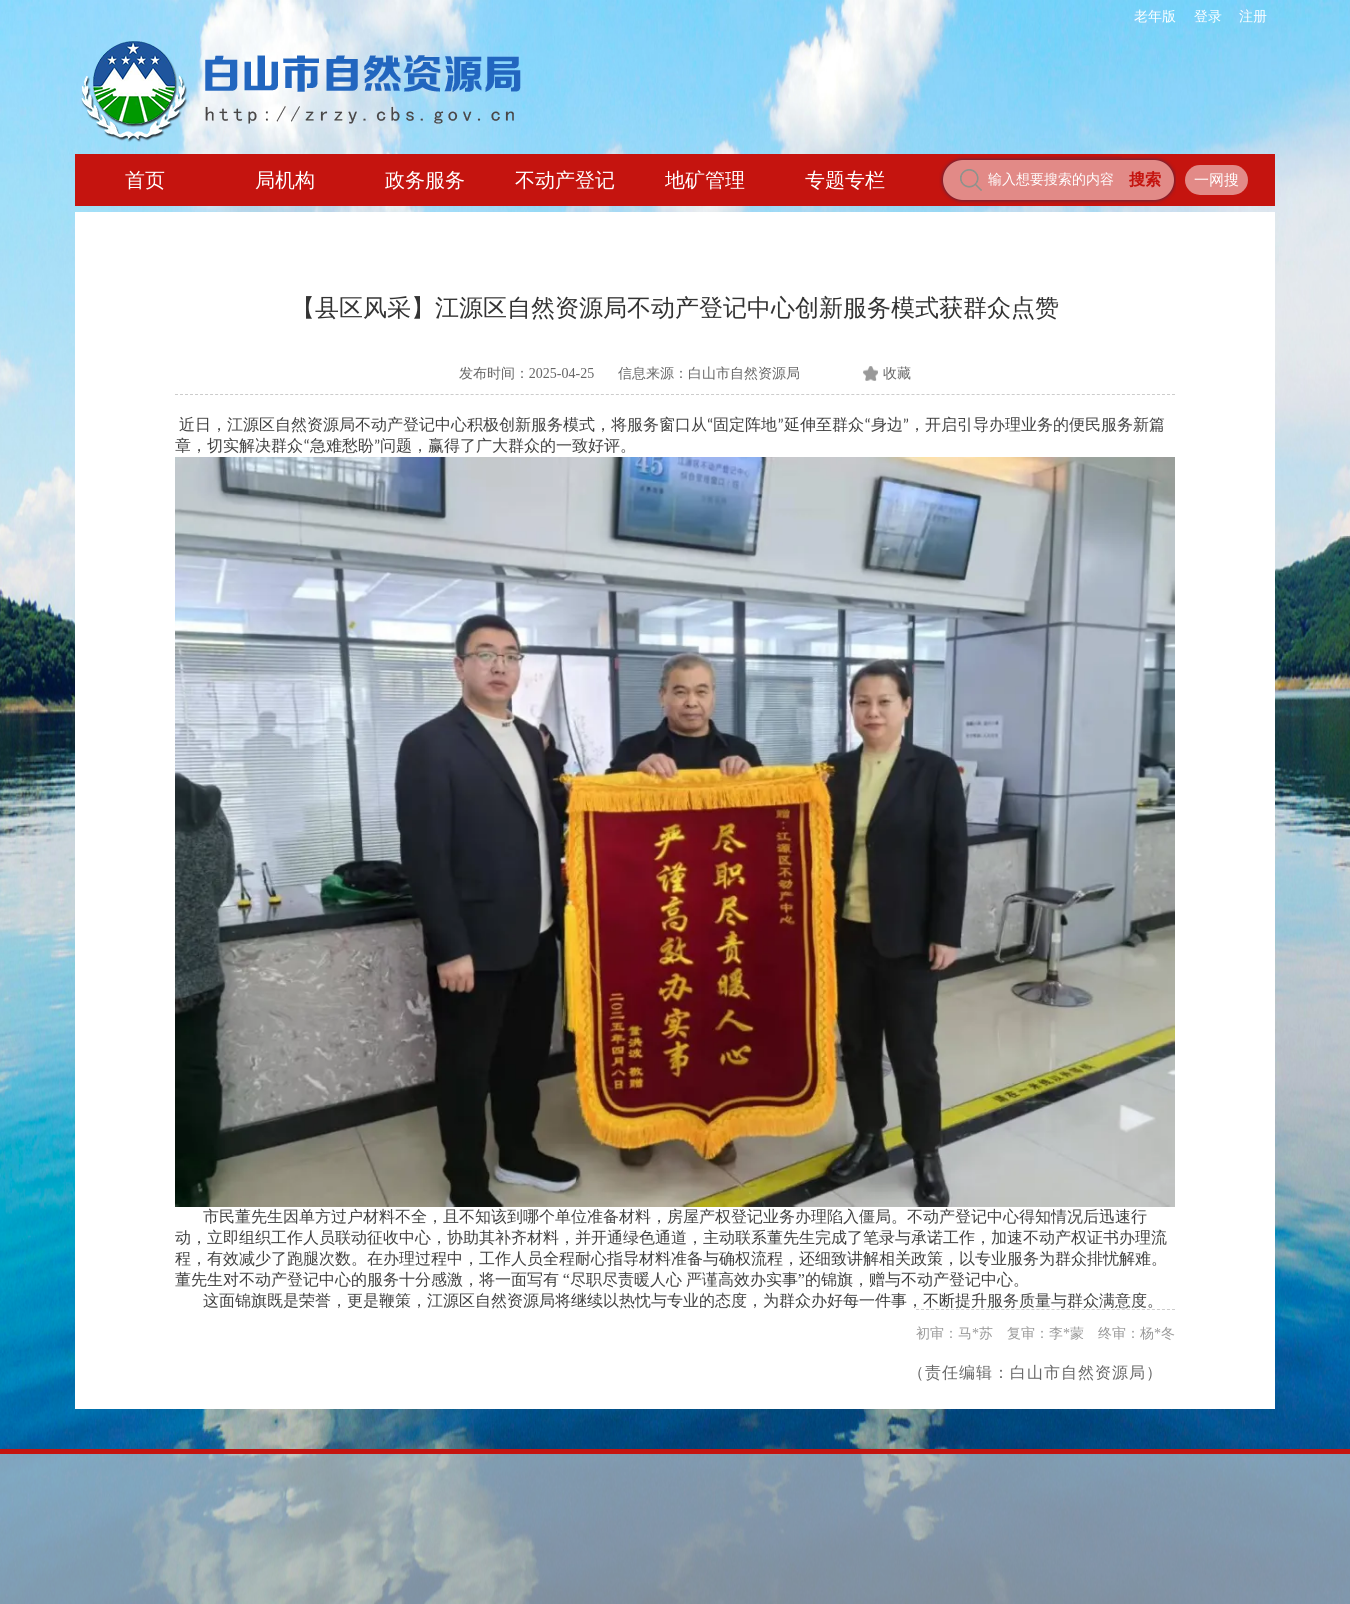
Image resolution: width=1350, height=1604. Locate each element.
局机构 (285, 180)
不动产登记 (565, 180)
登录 (1208, 16)
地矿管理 (705, 180)
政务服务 (425, 180)
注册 (1253, 16)
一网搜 (1216, 180)
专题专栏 (845, 180)
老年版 (1155, 16)
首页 (145, 180)
